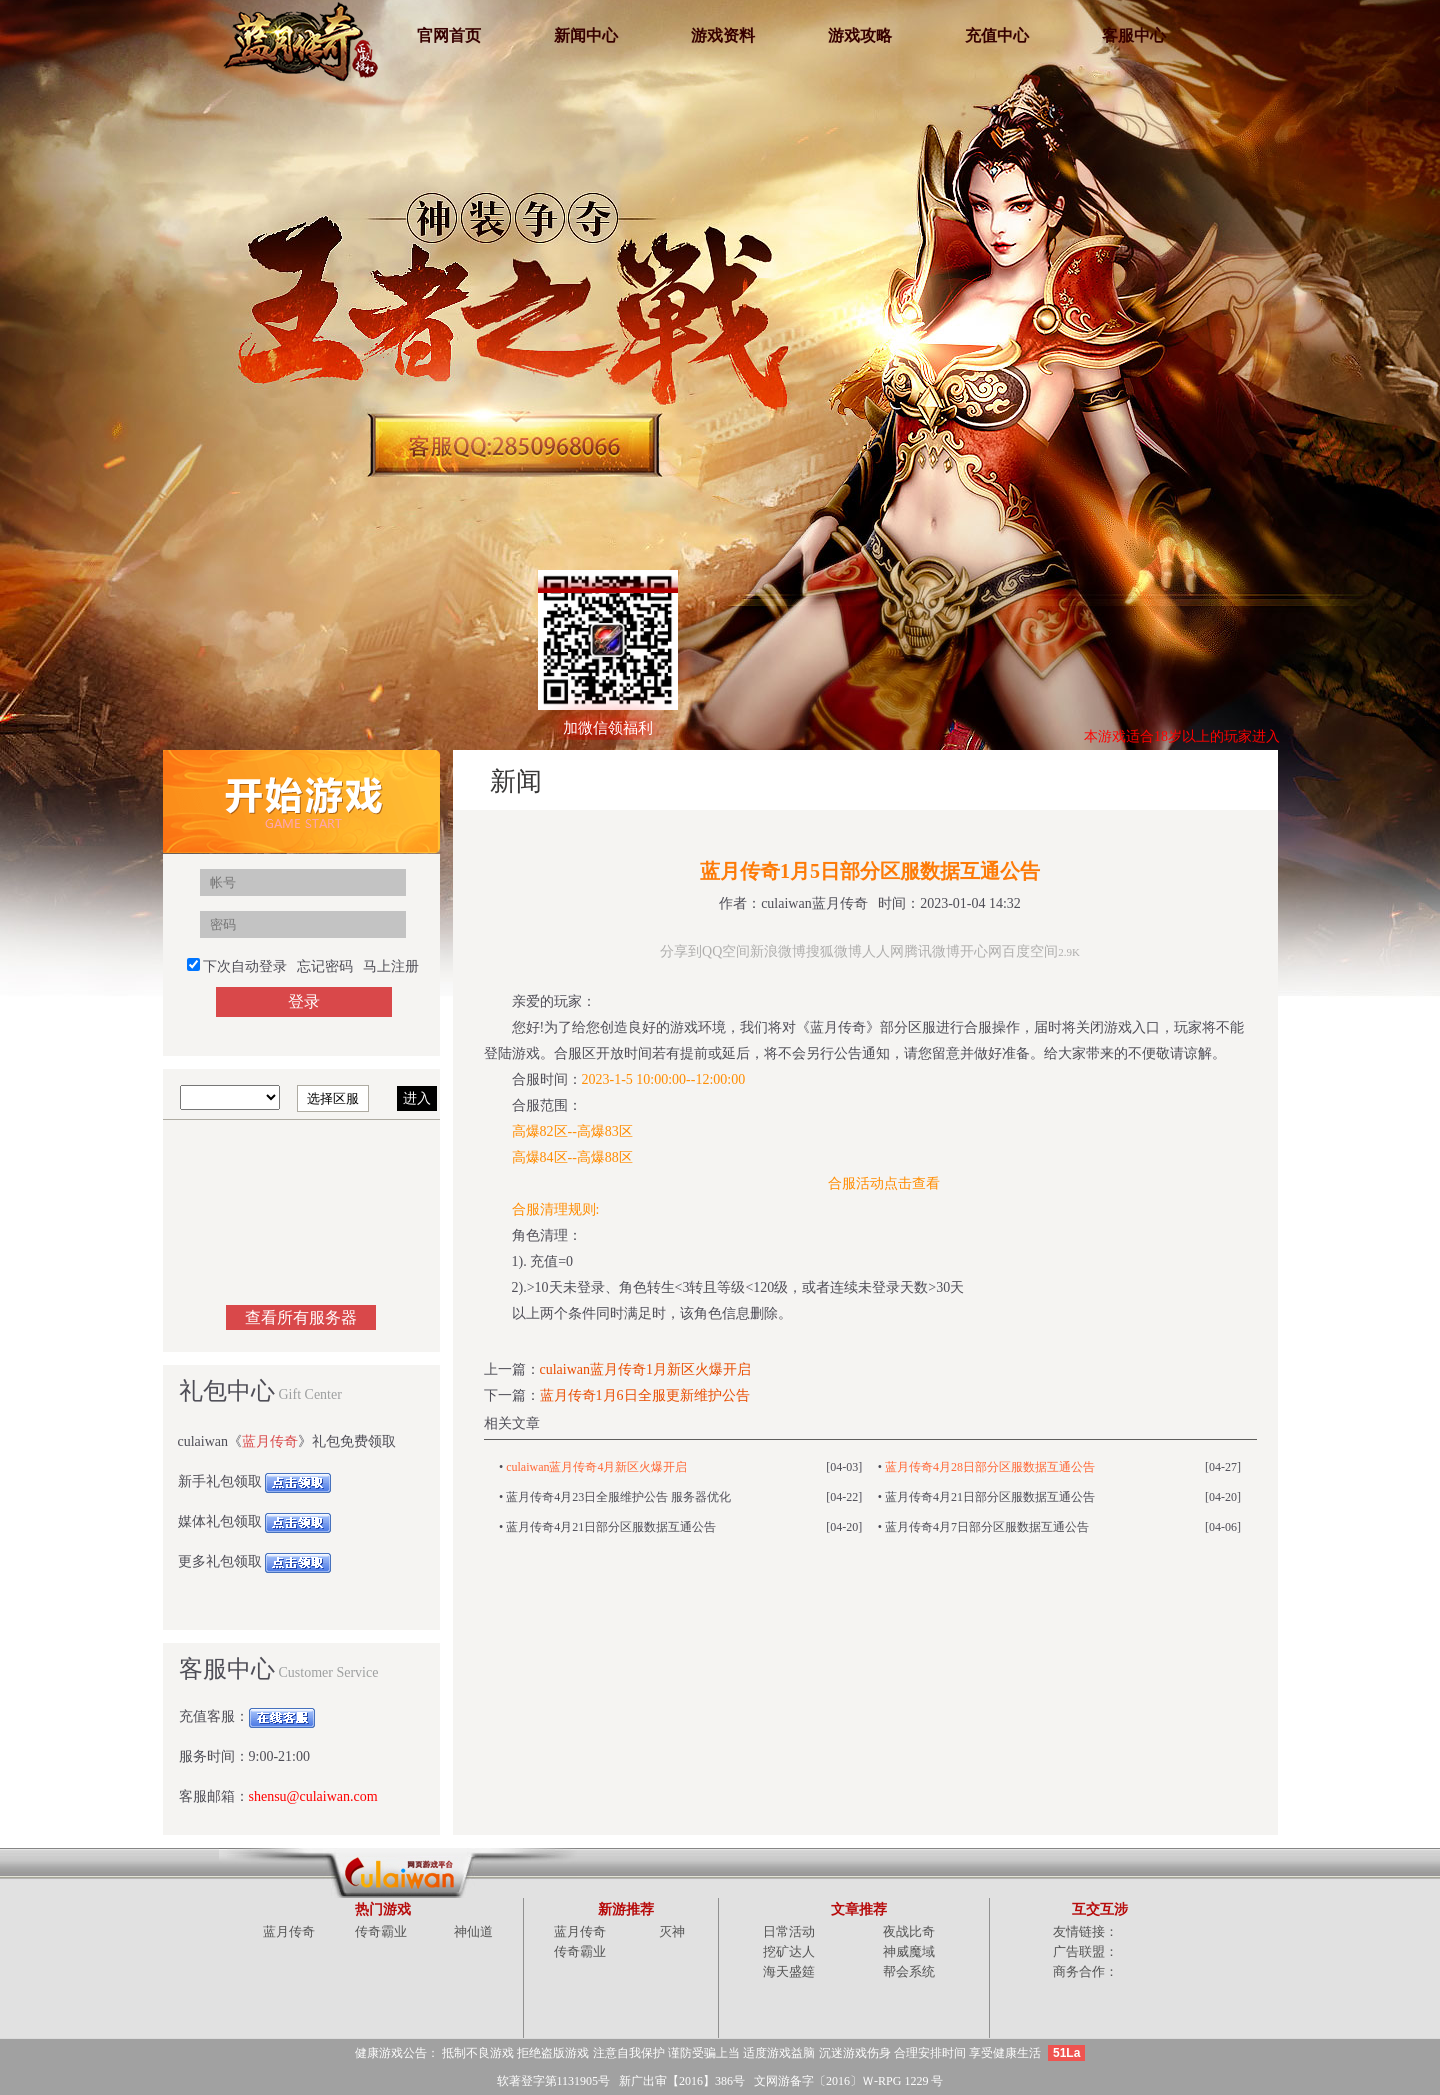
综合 (1176, 779)
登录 (304, 1001)
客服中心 (1134, 35)
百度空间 (1030, 951)
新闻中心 (586, 35)
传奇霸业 (381, 1931)
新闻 (1225, 779)
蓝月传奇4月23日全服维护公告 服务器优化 (618, 1497)
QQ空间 (726, 951)
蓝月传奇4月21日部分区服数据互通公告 (990, 1497)
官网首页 (449, 35)
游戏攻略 (860, 35)
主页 (1127, 779)
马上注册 (391, 966)
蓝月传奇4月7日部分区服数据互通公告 (987, 1527)
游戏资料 (723, 35)
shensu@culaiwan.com (313, 1796)
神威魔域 (909, 1951)
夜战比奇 (909, 1931)
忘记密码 (325, 966)
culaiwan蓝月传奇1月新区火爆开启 (646, 1369)
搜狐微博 (834, 951)
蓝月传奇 (270, 1441)
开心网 (981, 951)
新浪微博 (778, 951)
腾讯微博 (932, 951)
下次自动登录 (245, 966)
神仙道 (473, 1931)
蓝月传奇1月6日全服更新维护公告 (645, 1395)
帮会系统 (909, 1971)
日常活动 (789, 1931)
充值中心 (997, 35)
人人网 (883, 951)
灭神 (672, 1931)
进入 (417, 1098)
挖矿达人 (789, 1951)
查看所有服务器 (301, 1317)
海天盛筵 (789, 1971)
